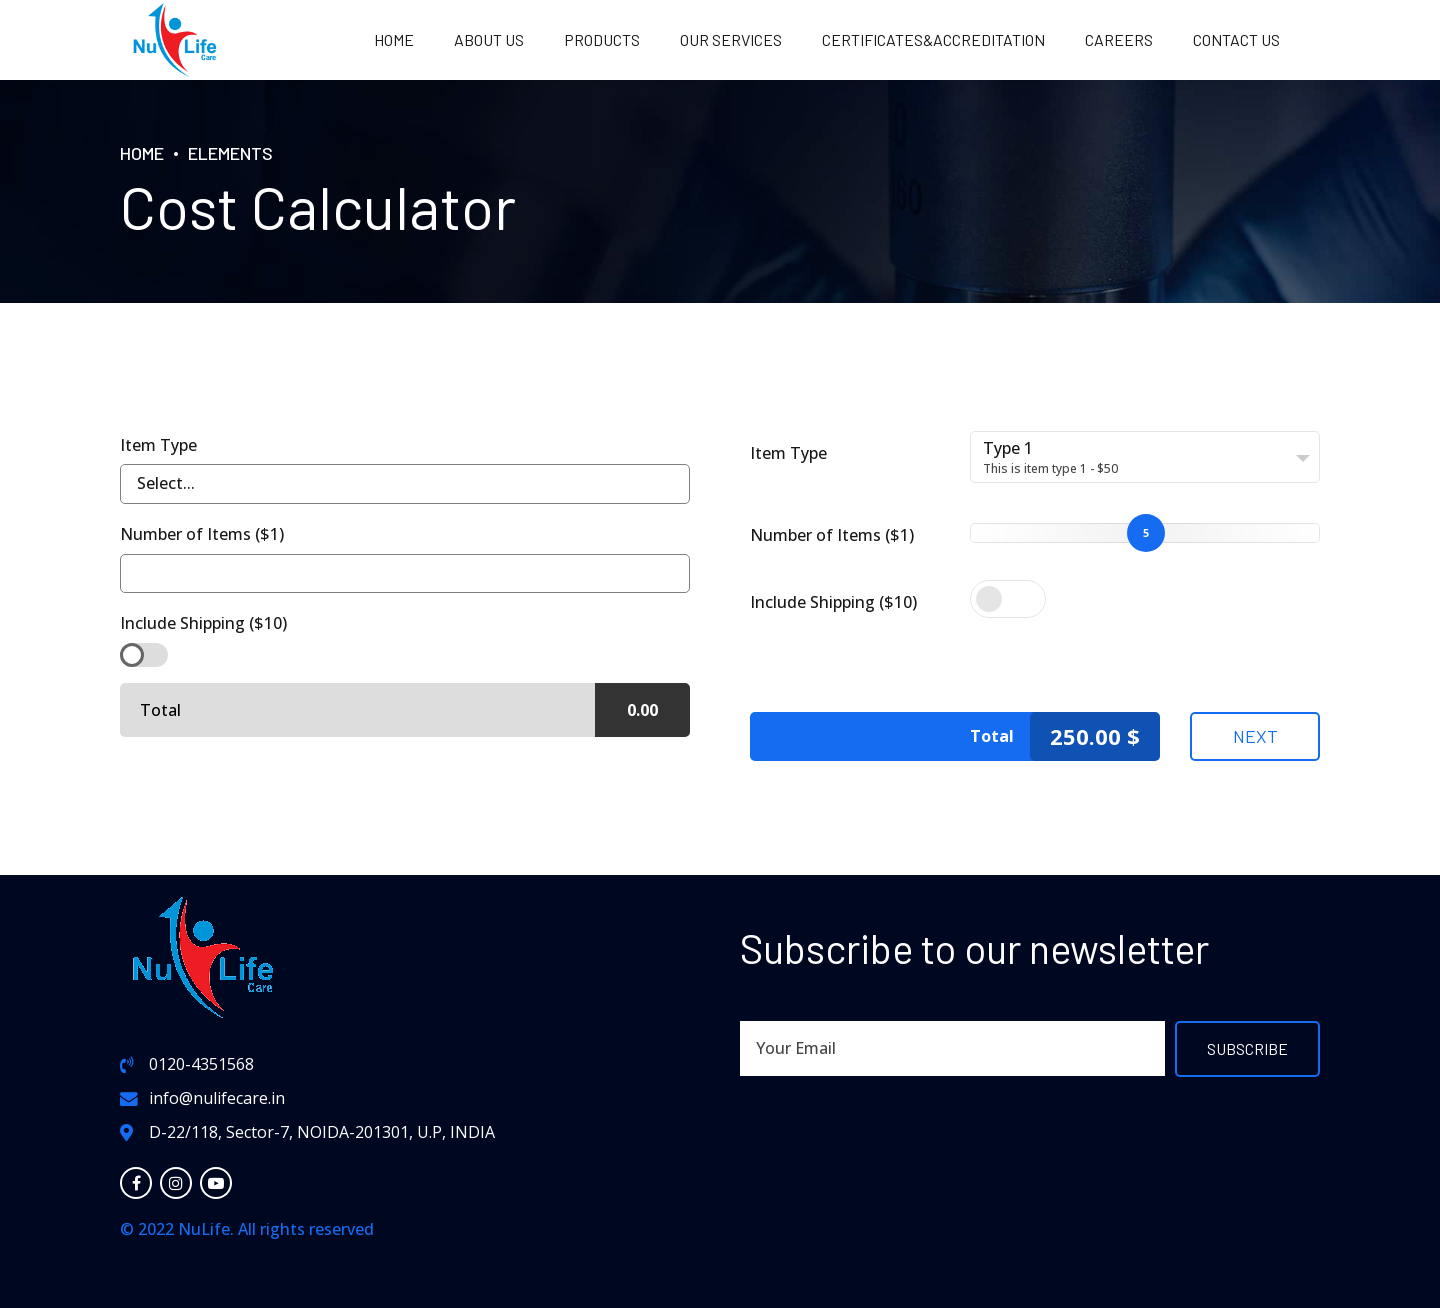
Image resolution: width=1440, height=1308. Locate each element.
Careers (1119, 39)
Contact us (1236, 39)
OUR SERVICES (731, 39)
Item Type (788, 453)
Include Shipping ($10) (833, 602)
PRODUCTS (602, 39)
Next (1255, 736)
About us (489, 39)
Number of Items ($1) (832, 535)
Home (394, 39)
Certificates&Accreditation (933, 39)
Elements (230, 153)
